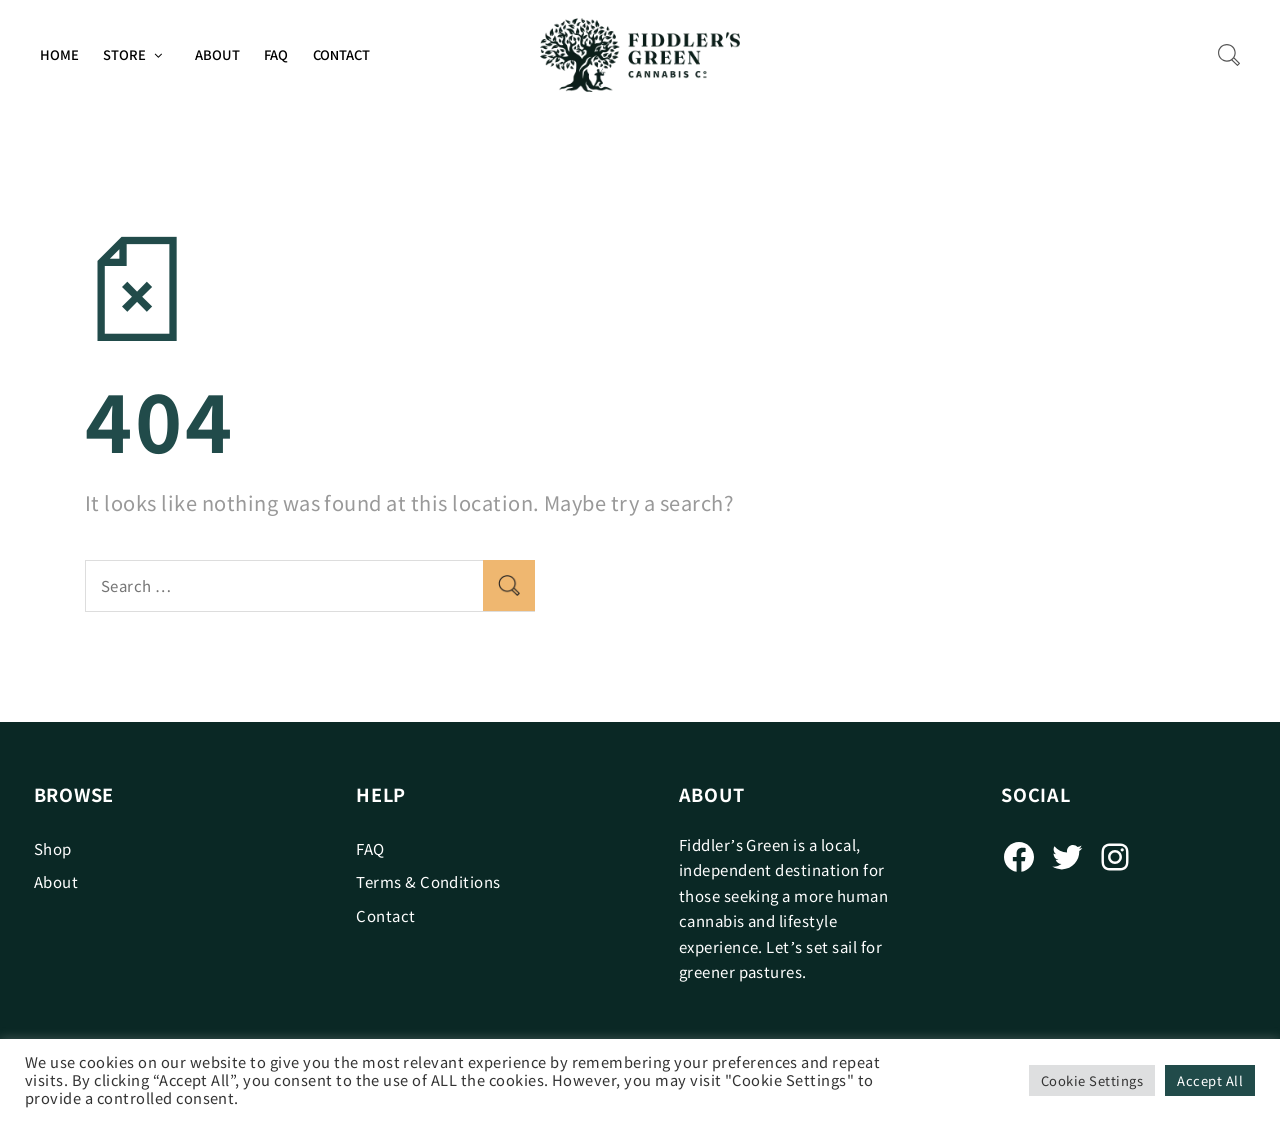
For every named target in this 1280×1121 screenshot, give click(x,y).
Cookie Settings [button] (1092, 1080)
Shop (53, 848)
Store (124, 54)
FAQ (276, 54)
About (217, 54)
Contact (341, 54)
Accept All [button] (1210, 1080)
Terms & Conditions (428, 881)
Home (59, 54)
